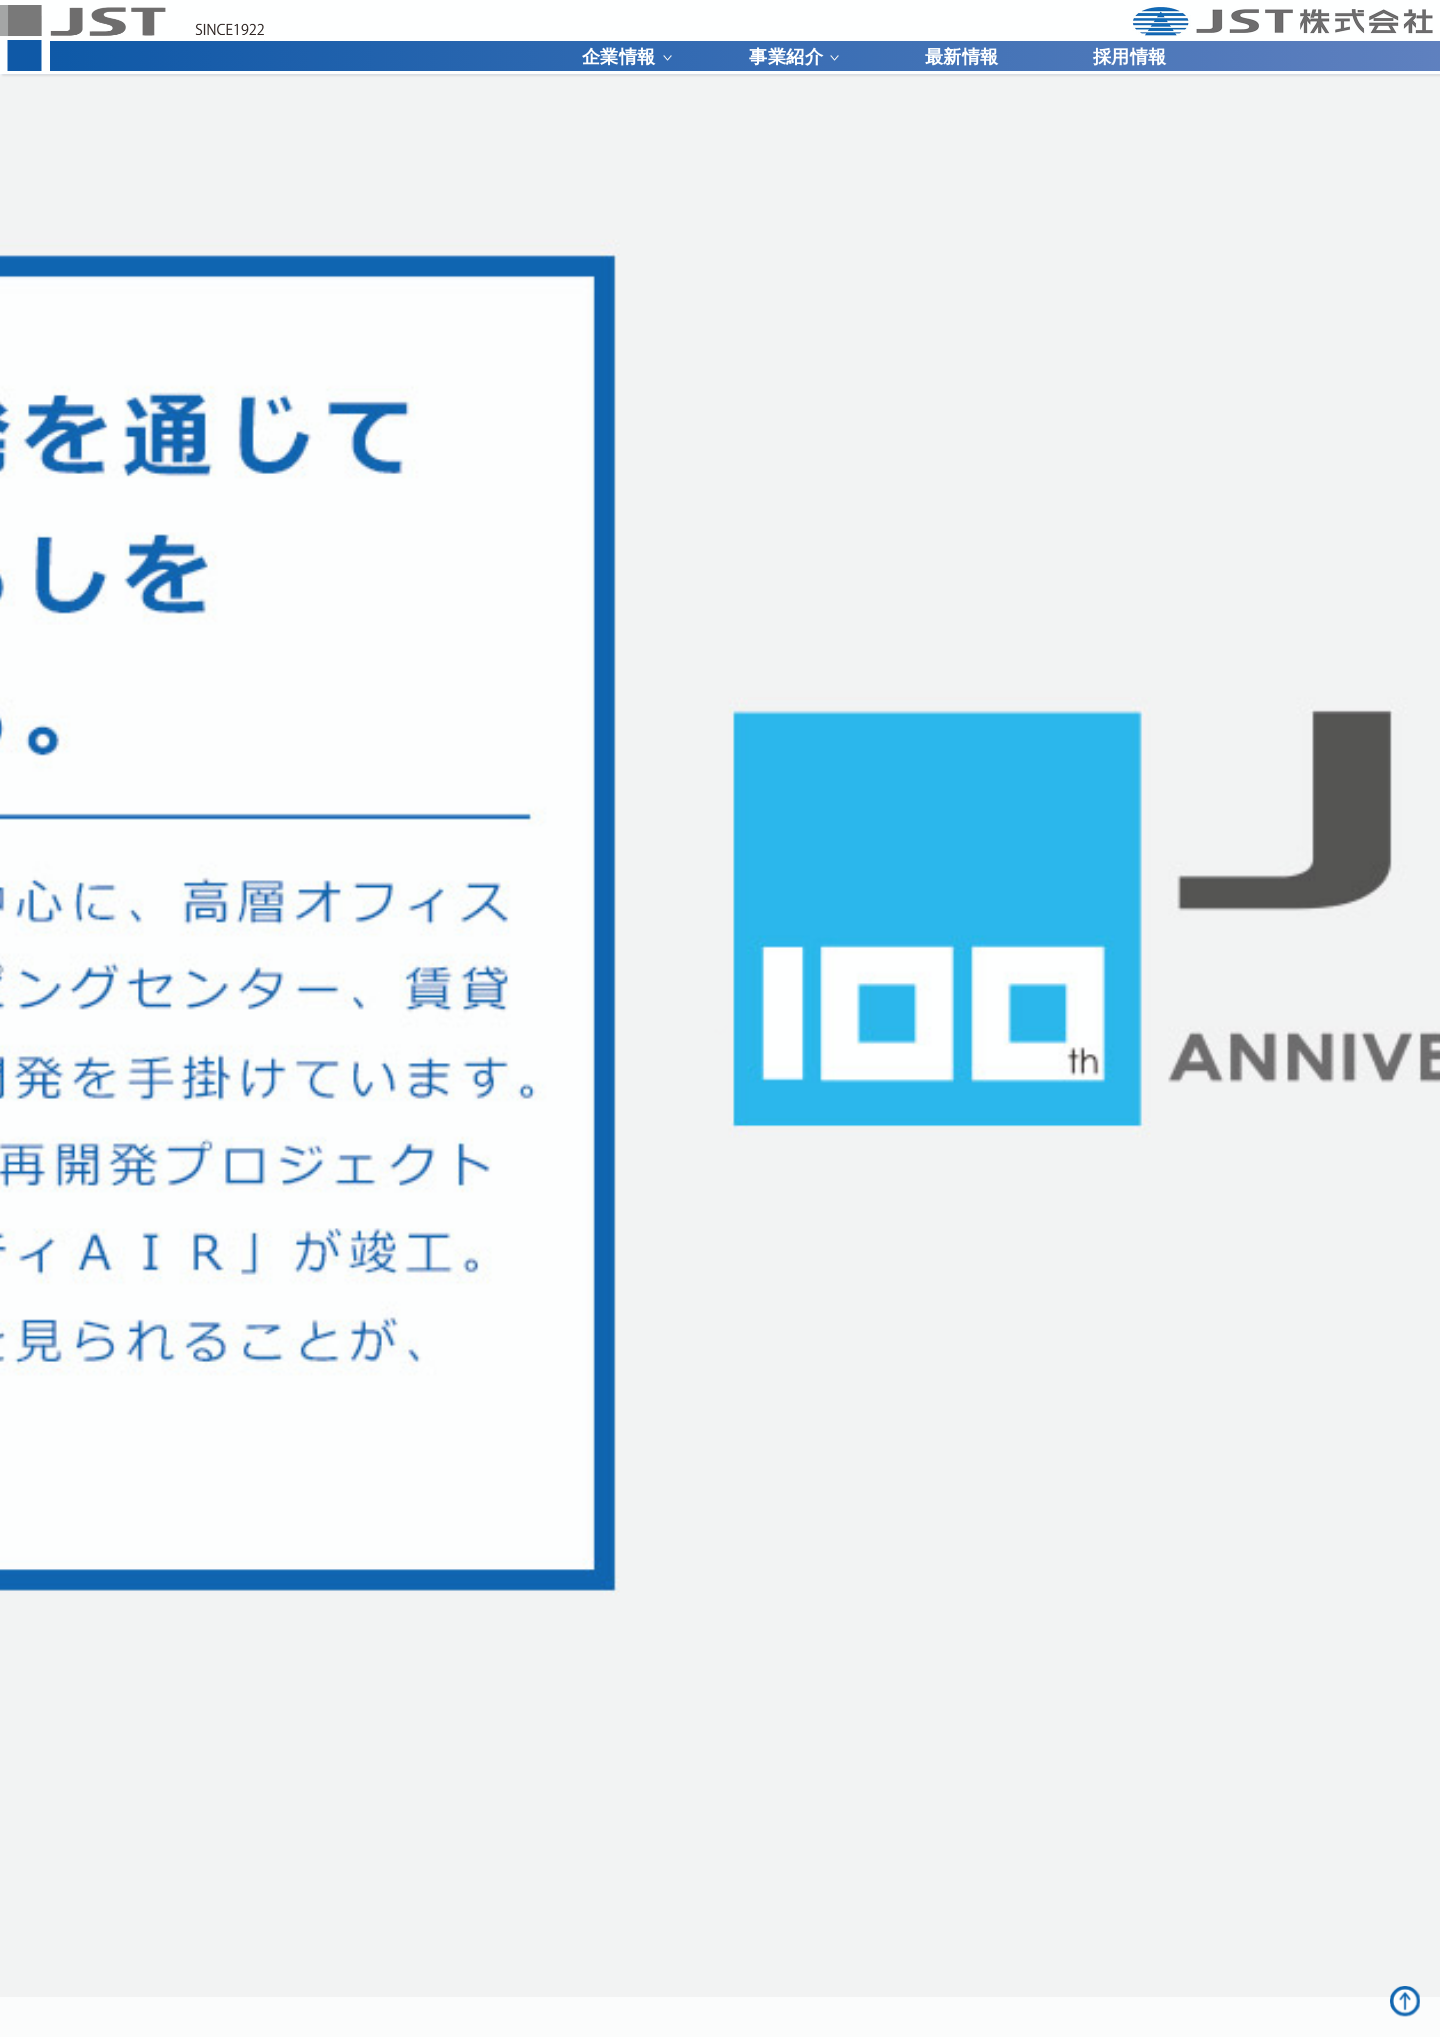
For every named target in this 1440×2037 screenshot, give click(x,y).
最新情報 (962, 56)
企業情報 (627, 56)
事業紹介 (794, 56)
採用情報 (1130, 56)
